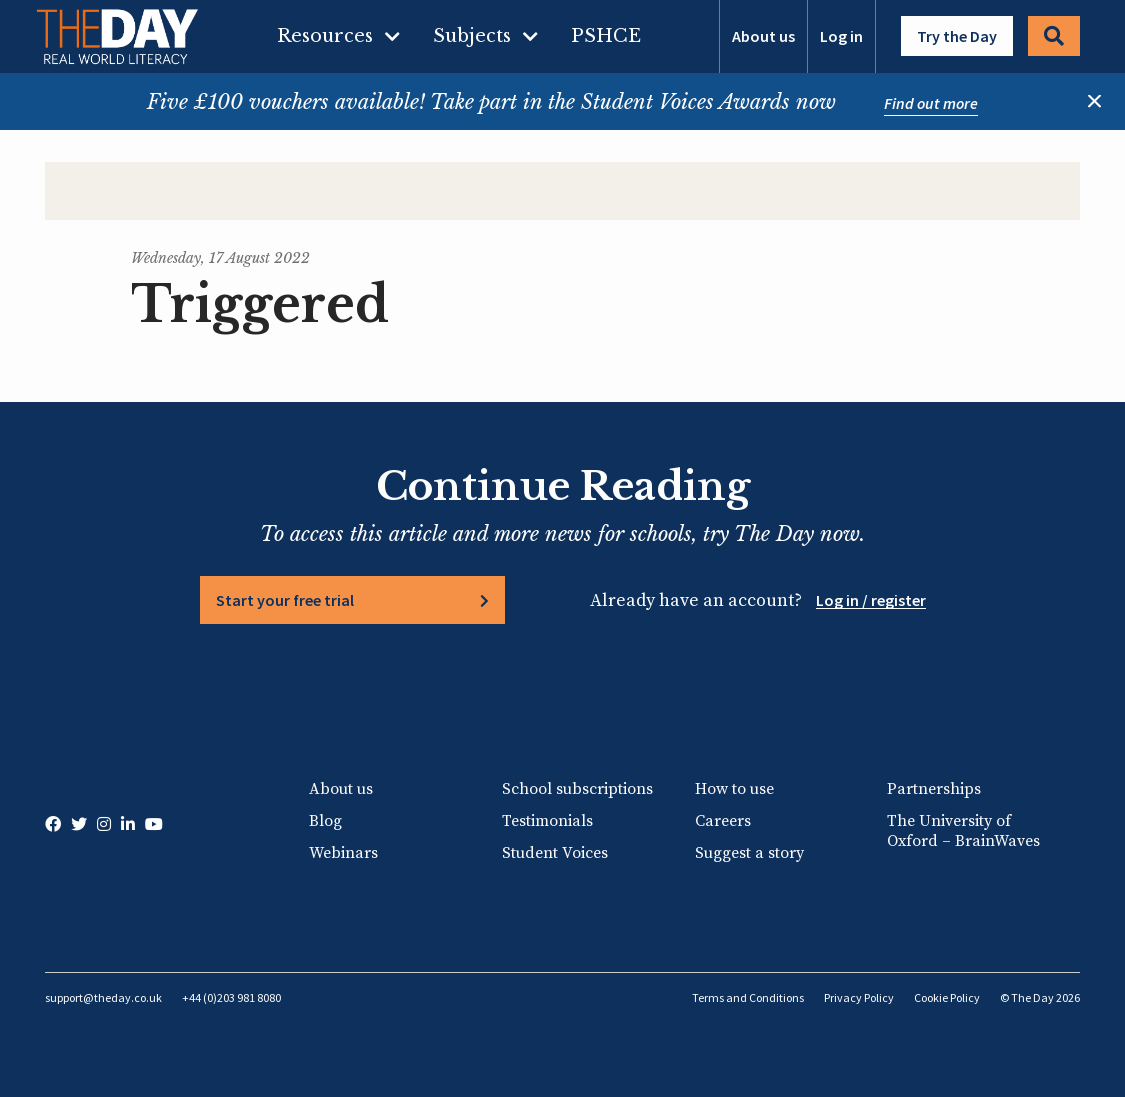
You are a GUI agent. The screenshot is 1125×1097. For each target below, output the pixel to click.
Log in (841, 36)
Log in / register (871, 600)
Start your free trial (285, 600)
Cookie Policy (947, 997)
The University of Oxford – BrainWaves (963, 831)
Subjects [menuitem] (472, 36)
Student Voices (555, 853)
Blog (325, 821)
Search (1054, 36)
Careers (723, 821)
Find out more (931, 103)
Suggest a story (749, 853)
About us (763, 36)
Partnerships (934, 789)
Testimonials (547, 821)
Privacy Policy (859, 997)
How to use (734, 789)
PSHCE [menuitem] (606, 36)
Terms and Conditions (748, 997)
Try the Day (957, 36)
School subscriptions (577, 789)
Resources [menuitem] (325, 36)
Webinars (343, 853)
